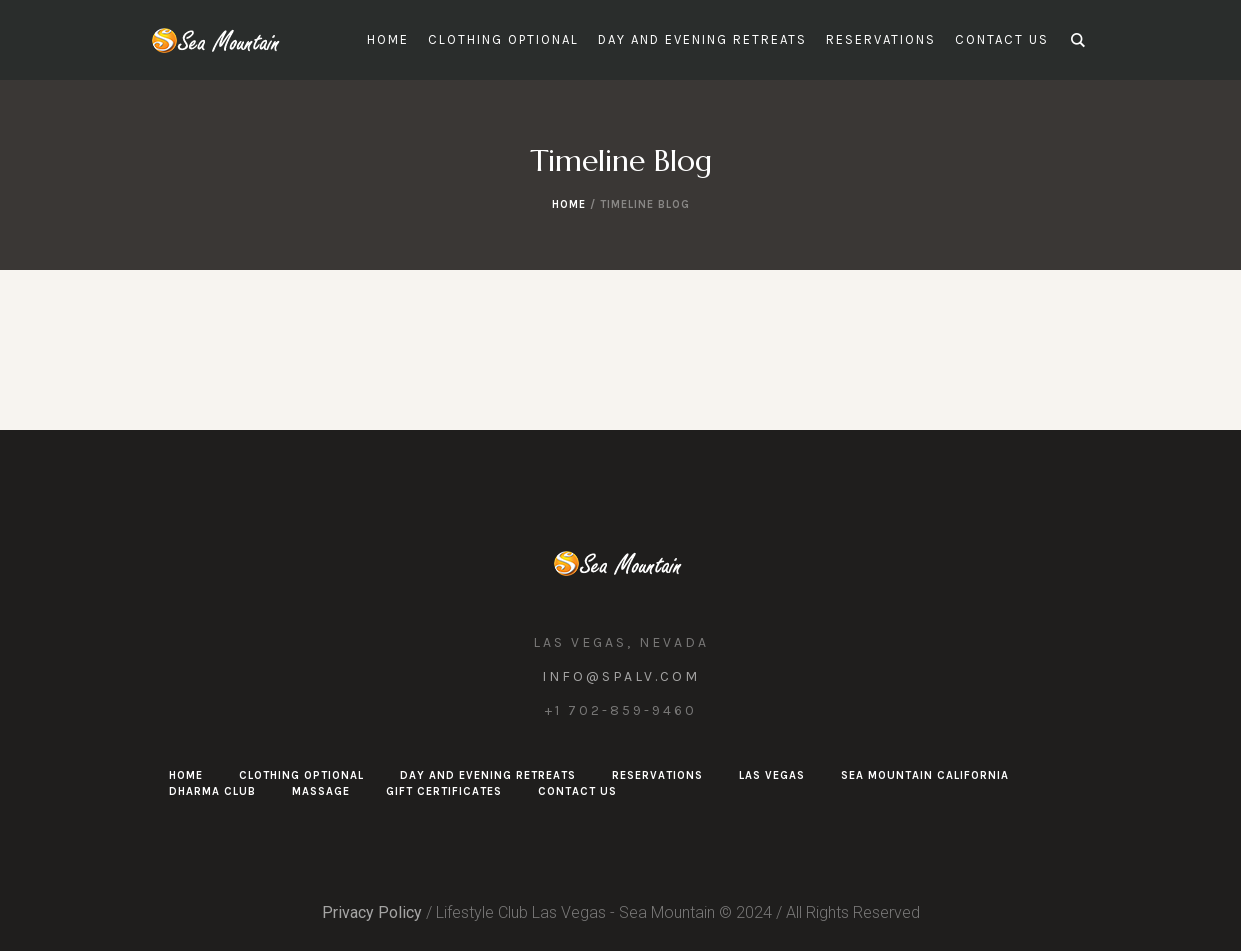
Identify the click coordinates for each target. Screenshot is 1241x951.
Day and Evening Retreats (488, 775)
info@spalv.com (621, 676)
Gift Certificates (444, 791)
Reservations (657, 775)
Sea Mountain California (925, 775)
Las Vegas (772, 775)
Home (569, 204)
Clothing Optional (301, 775)
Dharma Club (212, 791)
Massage (321, 791)
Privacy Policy (372, 912)
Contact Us (577, 791)
